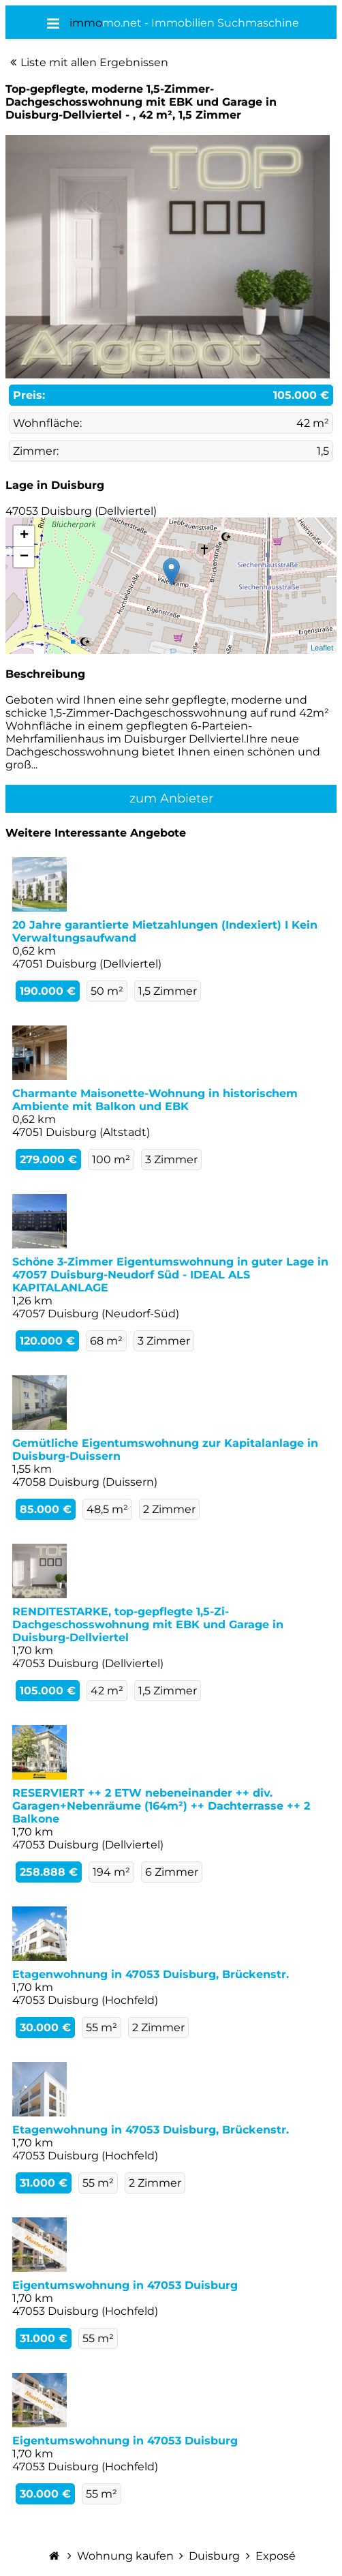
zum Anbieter (171, 798)
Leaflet (322, 648)
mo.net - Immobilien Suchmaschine (184, 22)
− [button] (24, 557)
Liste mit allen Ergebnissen (94, 62)
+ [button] (24, 536)
